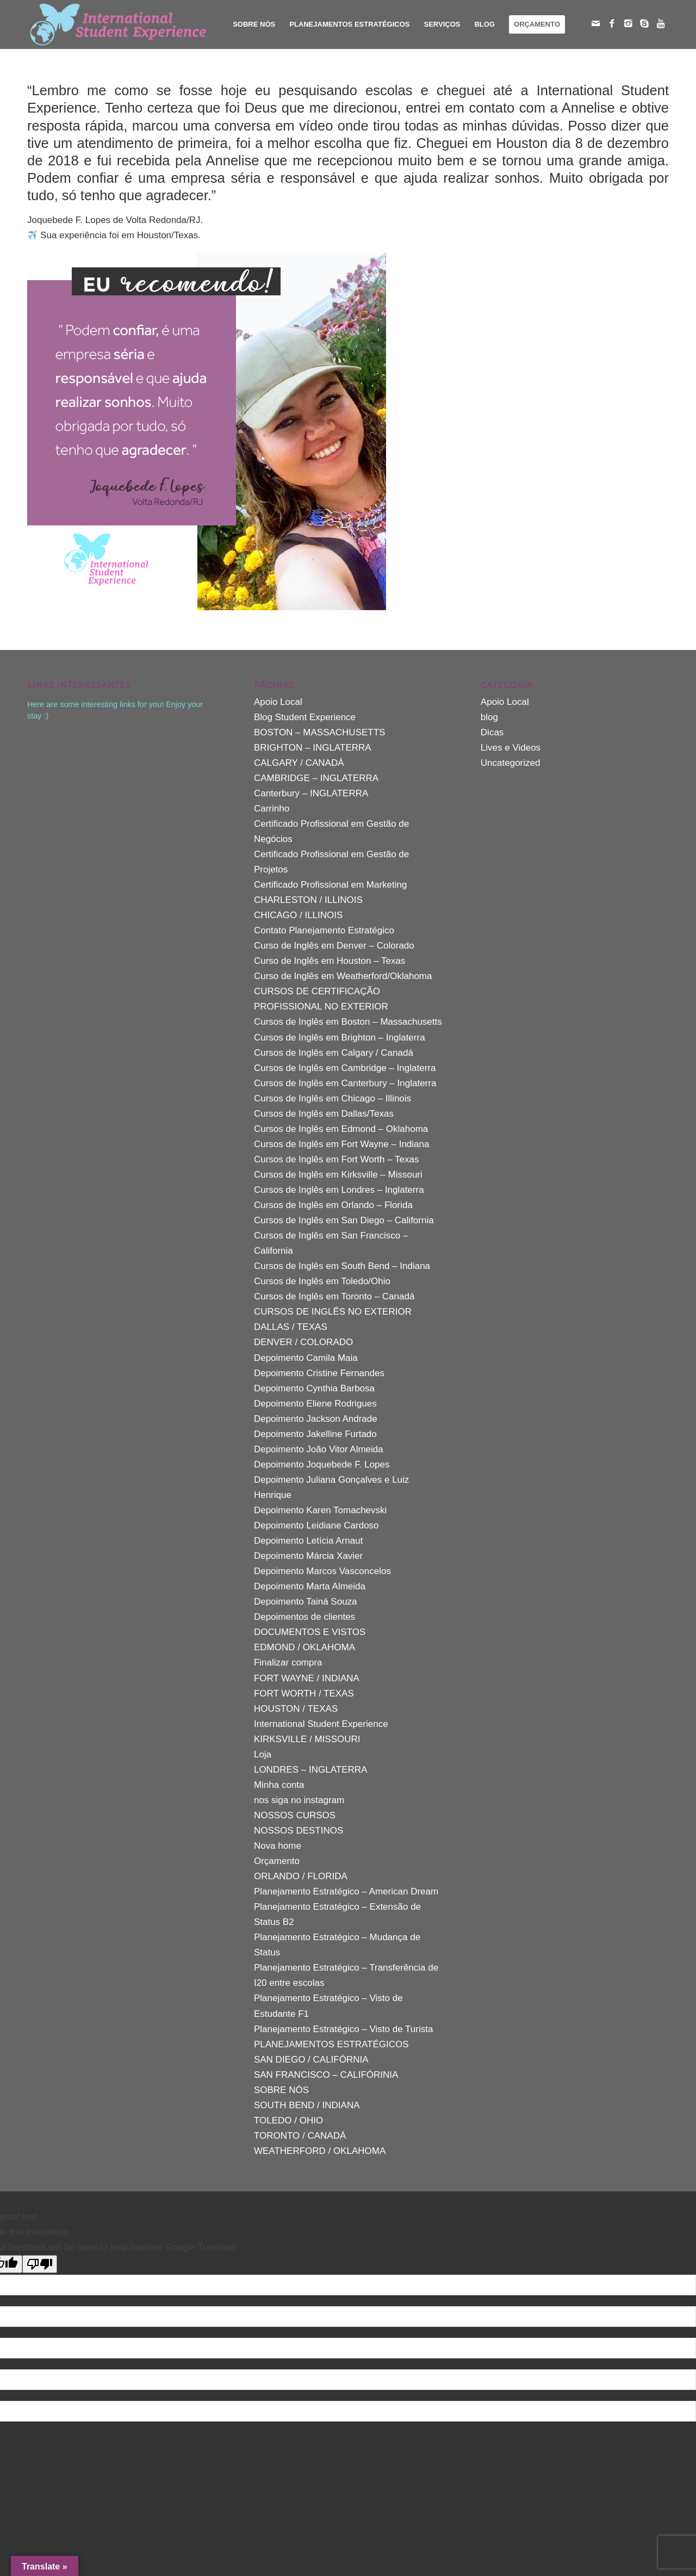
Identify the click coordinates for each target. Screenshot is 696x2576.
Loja (262, 1754)
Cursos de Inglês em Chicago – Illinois (332, 1098)
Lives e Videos (510, 747)
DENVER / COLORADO (303, 1342)
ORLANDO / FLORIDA (300, 1876)
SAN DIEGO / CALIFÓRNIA (311, 2059)
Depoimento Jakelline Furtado (315, 1434)
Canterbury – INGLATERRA (311, 793)
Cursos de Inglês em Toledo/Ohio (322, 1281)
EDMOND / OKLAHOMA (304, 1647)
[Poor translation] (39, 2264)
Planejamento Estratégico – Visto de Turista (343, 2029)
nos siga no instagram (299, 1800)
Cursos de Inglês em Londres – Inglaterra (339, 1190)
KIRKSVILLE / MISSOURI (307, 1739)
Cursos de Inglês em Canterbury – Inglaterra (345, 1083)
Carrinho (271, 808)
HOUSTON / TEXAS (296, 1709)
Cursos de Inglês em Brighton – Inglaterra (339, 1037)
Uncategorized (510, 763)
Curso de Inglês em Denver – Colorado (334, 945)
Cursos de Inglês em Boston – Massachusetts (348, 1022)
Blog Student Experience (305, 717)
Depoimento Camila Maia (306, 1358)
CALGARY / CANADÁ (299, 763)
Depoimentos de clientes (304, 1617)
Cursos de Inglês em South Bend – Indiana (342, 1266)
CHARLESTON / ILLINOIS (308, 900)
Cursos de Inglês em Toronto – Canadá (334, 1296)
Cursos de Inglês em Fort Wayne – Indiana (342, 1144)
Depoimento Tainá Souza (305, 1601)
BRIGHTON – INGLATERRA (312, 747)
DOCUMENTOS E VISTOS (309, 1632)
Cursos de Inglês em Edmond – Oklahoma (341, 1129)
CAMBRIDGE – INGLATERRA (316, 778)
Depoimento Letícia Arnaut (308, 1540)
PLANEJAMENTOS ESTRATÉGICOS (331, 2044)
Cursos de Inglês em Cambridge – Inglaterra (345, 1068)
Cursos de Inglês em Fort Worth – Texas (336, 1159)
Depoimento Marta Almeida (309, 1586)
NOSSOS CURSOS (294, 1815)
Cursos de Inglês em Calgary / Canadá (333, 1053)
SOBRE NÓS (281, 2090)
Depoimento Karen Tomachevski (320, 1510)
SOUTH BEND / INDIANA (307, 2105)
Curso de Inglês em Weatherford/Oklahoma (343, 976)
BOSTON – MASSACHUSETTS (320, 732)
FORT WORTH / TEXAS (304, 1693)
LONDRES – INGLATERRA (310, 1769)
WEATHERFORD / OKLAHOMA (320, 2151)
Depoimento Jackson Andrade (315, 1419)
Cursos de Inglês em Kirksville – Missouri (338, 1174)
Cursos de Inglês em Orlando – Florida (333, 1205)
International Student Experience (321, 1724)
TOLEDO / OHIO (288, 2120)
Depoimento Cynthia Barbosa (314, 1388)
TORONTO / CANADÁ (300, 2136)
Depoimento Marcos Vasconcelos (322, 1571)
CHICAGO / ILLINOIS (298, 915)
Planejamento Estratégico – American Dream (346, 1891)
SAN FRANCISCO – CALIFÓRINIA (326, 2075)
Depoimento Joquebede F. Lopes (322, 1464)
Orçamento (277, 1861)
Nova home (277, 1846)
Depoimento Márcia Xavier (308, 1556)
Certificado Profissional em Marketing (330, 885)
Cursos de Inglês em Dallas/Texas (324, 1114)
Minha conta (279, 1785)
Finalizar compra (288, 1662)
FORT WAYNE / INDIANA (306, 1678)
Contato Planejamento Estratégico (324, 930)
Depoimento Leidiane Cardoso (316, 1525)
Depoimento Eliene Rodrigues (315, 1403)
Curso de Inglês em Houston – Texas (329, 961)
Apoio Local (278, 702)
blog (489, 717)
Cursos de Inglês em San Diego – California (344, 1220)
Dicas (492, 732)
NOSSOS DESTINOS (298, 1830)
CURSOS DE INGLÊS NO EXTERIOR (333, 1311)
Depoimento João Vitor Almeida (318, 1449)
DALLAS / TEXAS (290, 1327)
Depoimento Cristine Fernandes (319, 1373)
